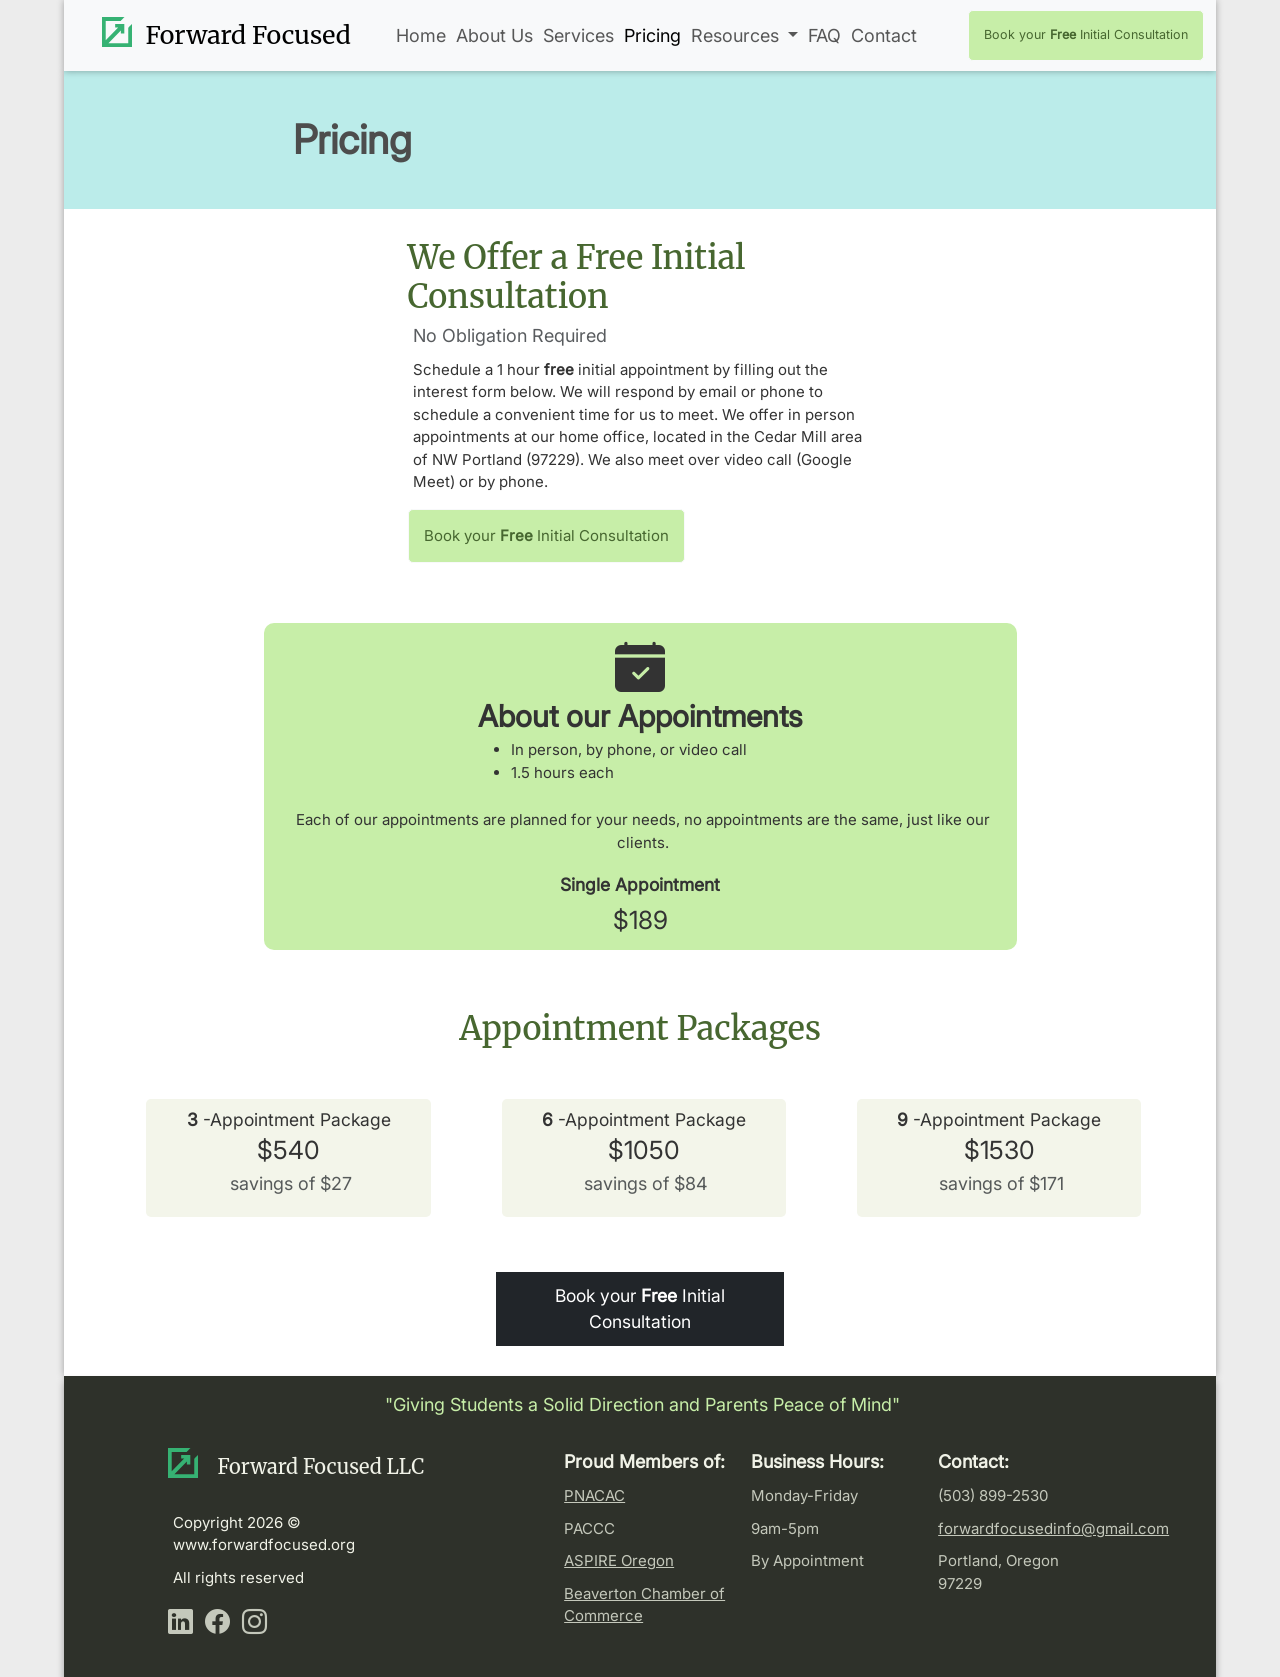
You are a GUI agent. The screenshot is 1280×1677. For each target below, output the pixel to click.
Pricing (652, 35)
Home (421, 35)
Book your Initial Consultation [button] (1086, 34)
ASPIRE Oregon (619, 1560)
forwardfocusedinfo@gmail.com (1053, 1528)
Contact (884, 35)
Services (578, 35)
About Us (494, 35)
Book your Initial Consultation (640, 1308)
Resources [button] (737, 35)
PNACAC (594, 1495)
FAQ (824, 35)
